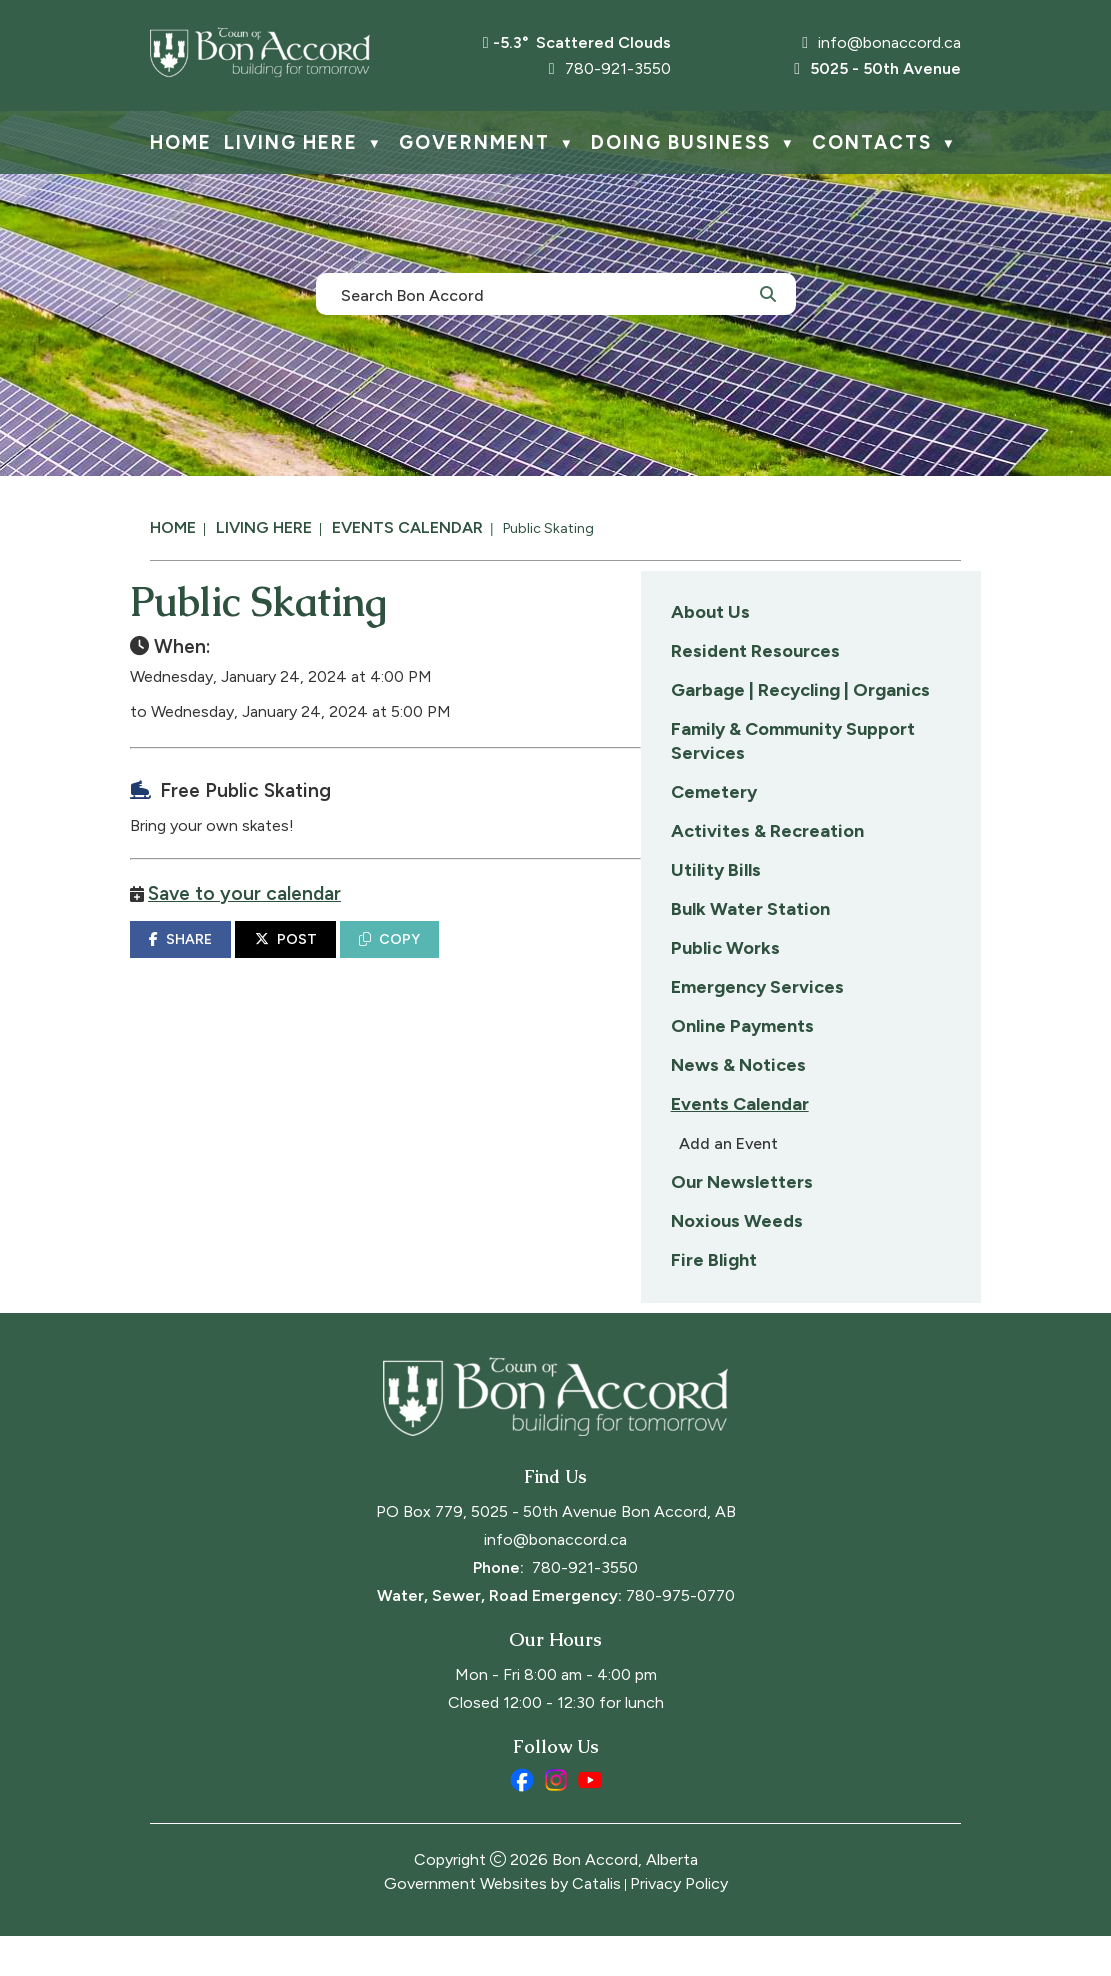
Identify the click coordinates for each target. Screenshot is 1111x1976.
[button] (768, 293)
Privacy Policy (679, 1923)
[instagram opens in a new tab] (556, 1820)
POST (646, 959)
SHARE (541, 959)
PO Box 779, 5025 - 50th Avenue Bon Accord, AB (556, 1551)
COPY (749, 959)
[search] (545, 294)
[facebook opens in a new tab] (522, 1820)
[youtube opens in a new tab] (590, 1820)
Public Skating (548, 528)
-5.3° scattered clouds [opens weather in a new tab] (582, 42)
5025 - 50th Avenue (877, 68)
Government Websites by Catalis (502, 1923)
